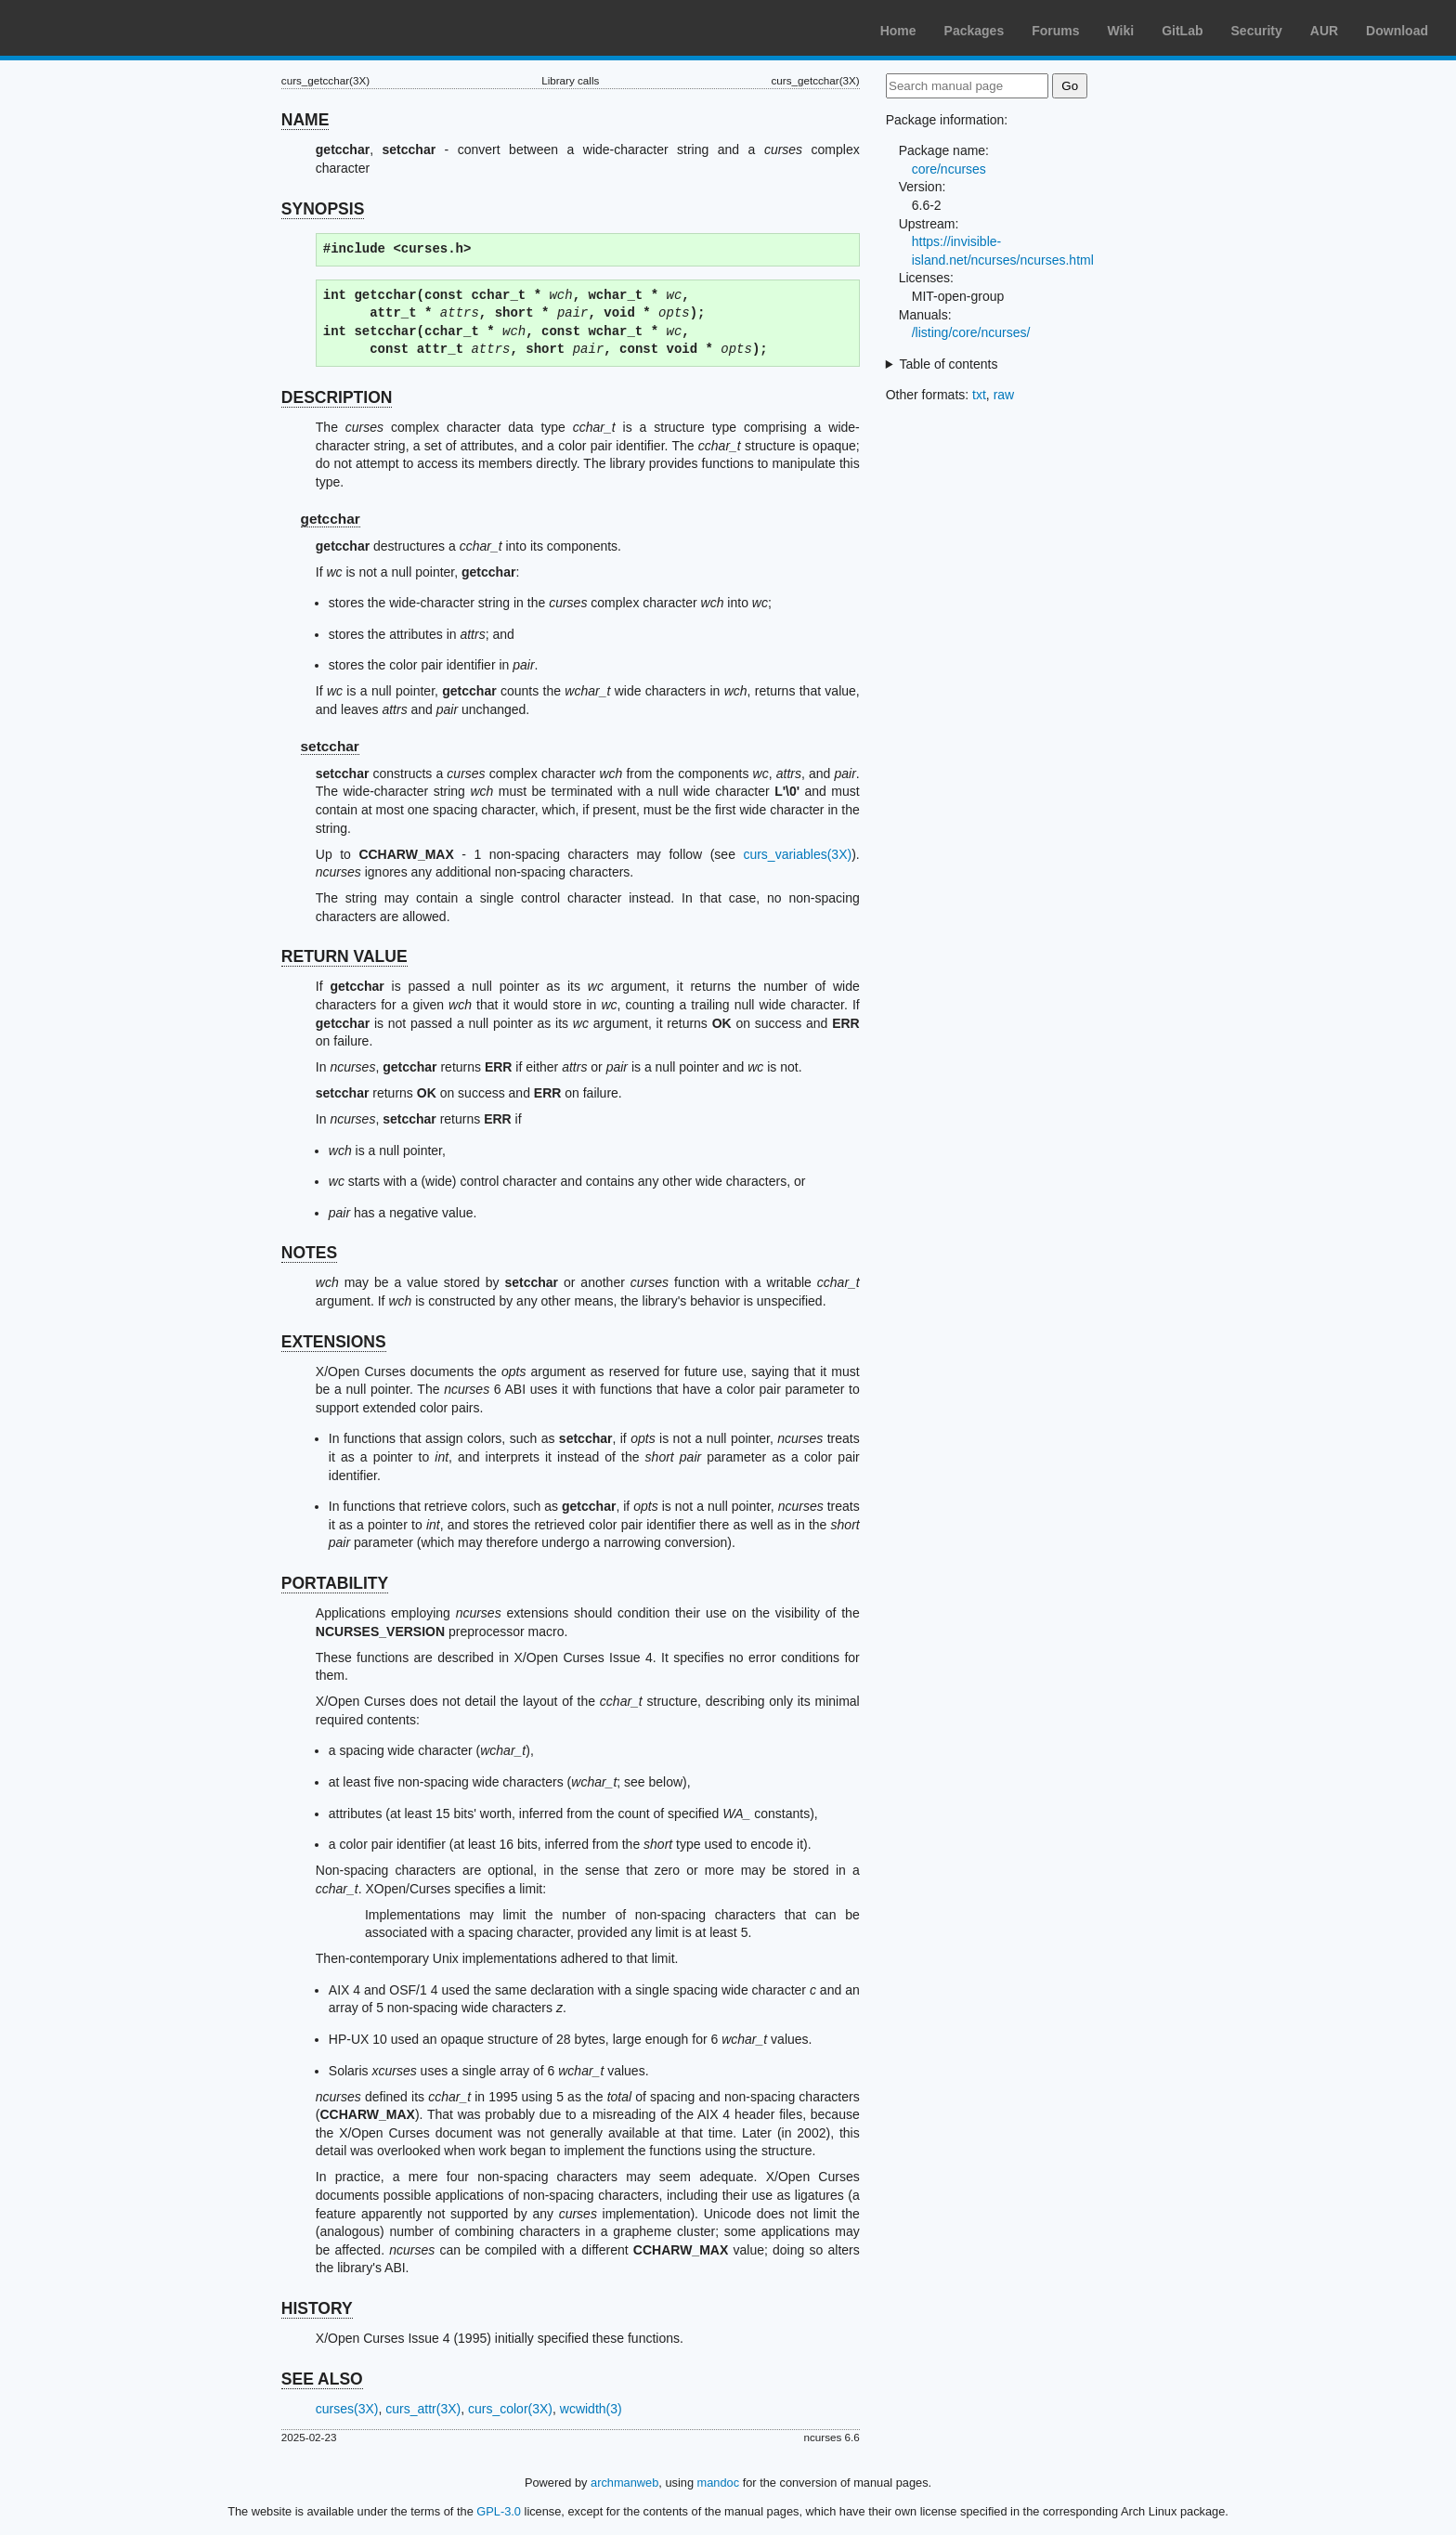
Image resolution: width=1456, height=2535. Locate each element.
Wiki (1121, 30)
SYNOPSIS (322, 209)
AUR (1324, 30)
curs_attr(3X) (423, 2408)
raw (1004, 394)
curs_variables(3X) (797, 854)
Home (898, 30)
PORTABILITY (334, 1583)
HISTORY (317, 2308)
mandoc (718, 2483)
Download (1397, 30)
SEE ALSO (322, 2379)
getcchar (330, 518)
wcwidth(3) (591, 2408)
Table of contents (949, 364)
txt (979, 394)
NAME (305, 119)
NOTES (309, 1252)
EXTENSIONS (333, 1341)
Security (1256, 30)
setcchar (330, 746)
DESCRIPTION (337, 397)
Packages (974, 30)
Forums (1055, 30)
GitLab (1182, 30)
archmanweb (624, 2483)
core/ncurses (949, 169)
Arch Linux (102, 27)
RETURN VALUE (344, 956)
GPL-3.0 (498, 2511)
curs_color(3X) (510, 2408)
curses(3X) (347, 2408)
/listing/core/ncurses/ (971, 332)
